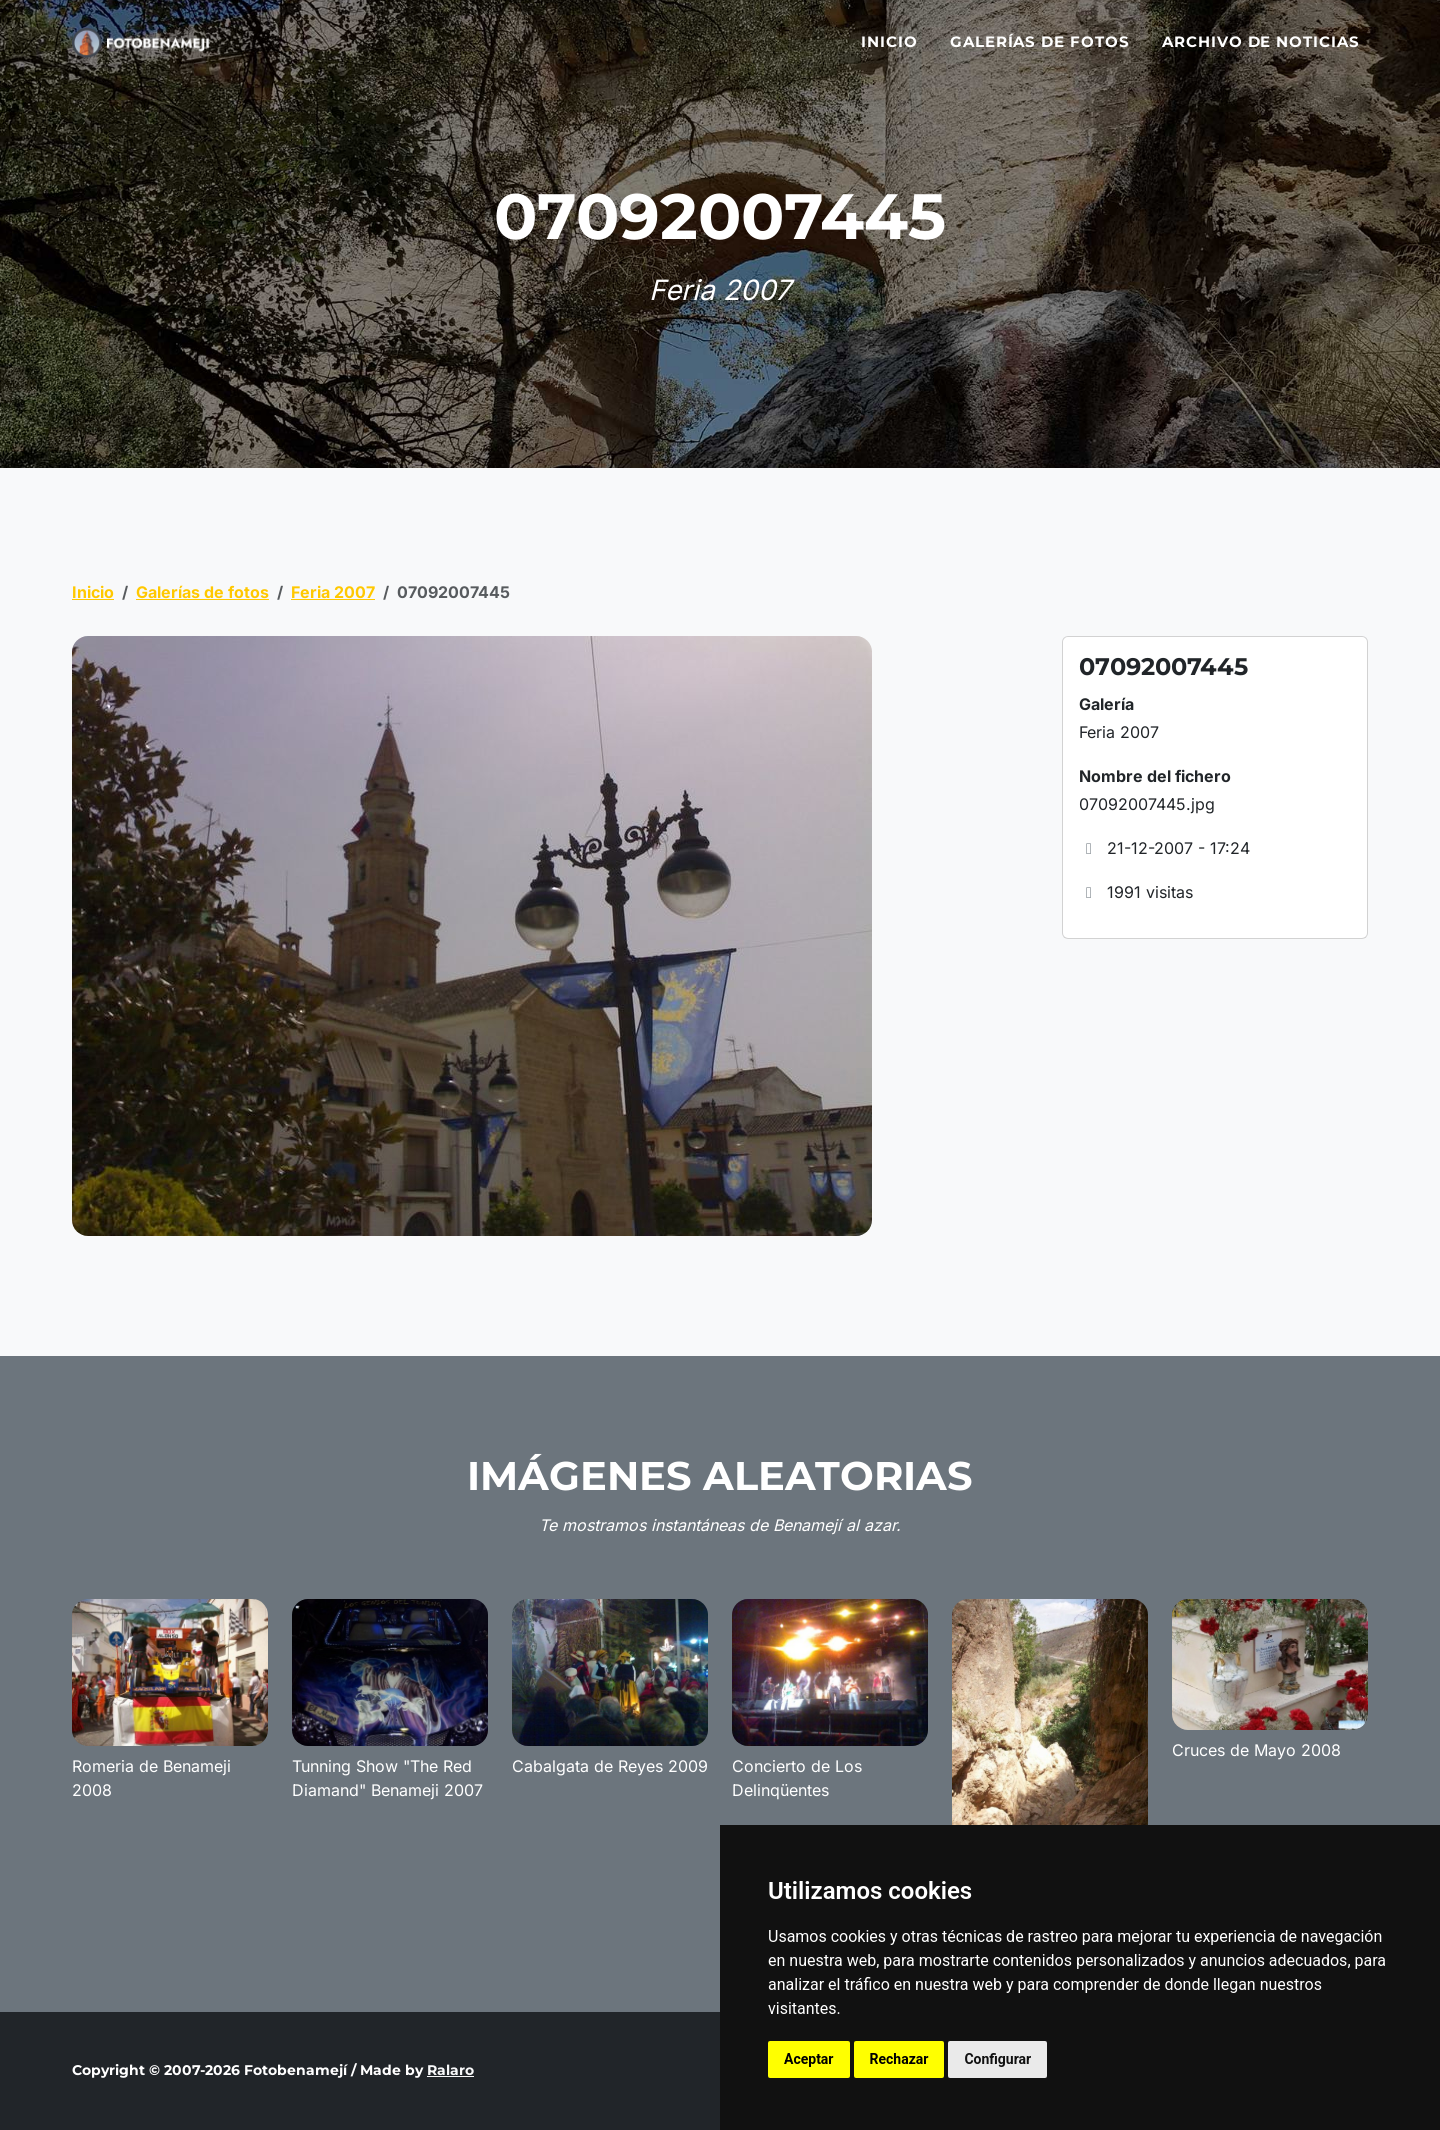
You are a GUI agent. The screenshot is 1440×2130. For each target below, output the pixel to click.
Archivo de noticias (1261, 52)
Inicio (889, 52)
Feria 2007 (333, 592)
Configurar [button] (997, 2059)
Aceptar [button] (809, 2059)
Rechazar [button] (899, 2059)
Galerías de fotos (1040, 52)
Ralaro (450, 2070)
